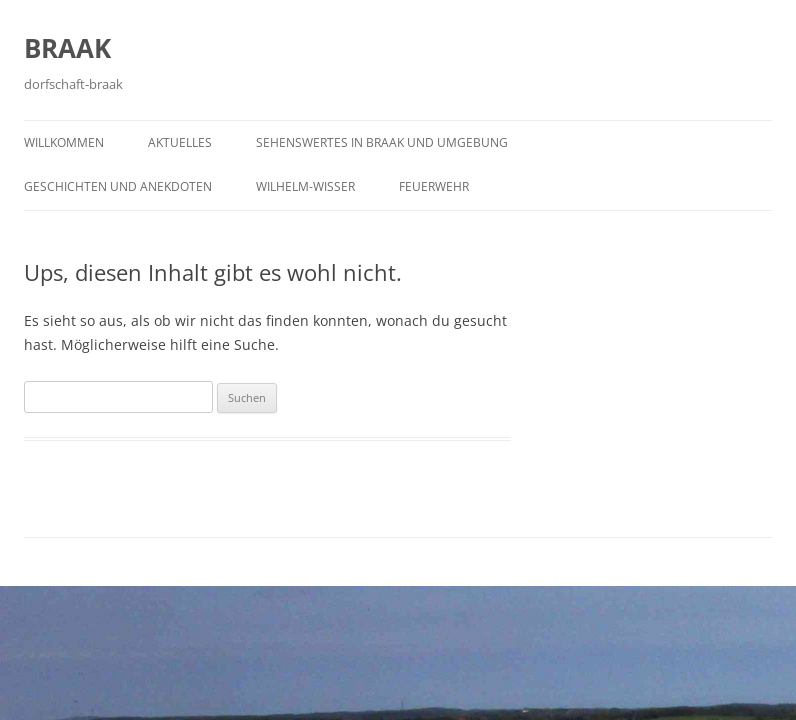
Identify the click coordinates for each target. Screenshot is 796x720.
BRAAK (67, 48)
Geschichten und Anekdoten (118, 186)
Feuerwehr (434, 186)
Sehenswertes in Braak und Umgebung (382, 142)
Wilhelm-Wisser (305, 186)
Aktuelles (180, 142)
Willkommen (64, 142)
